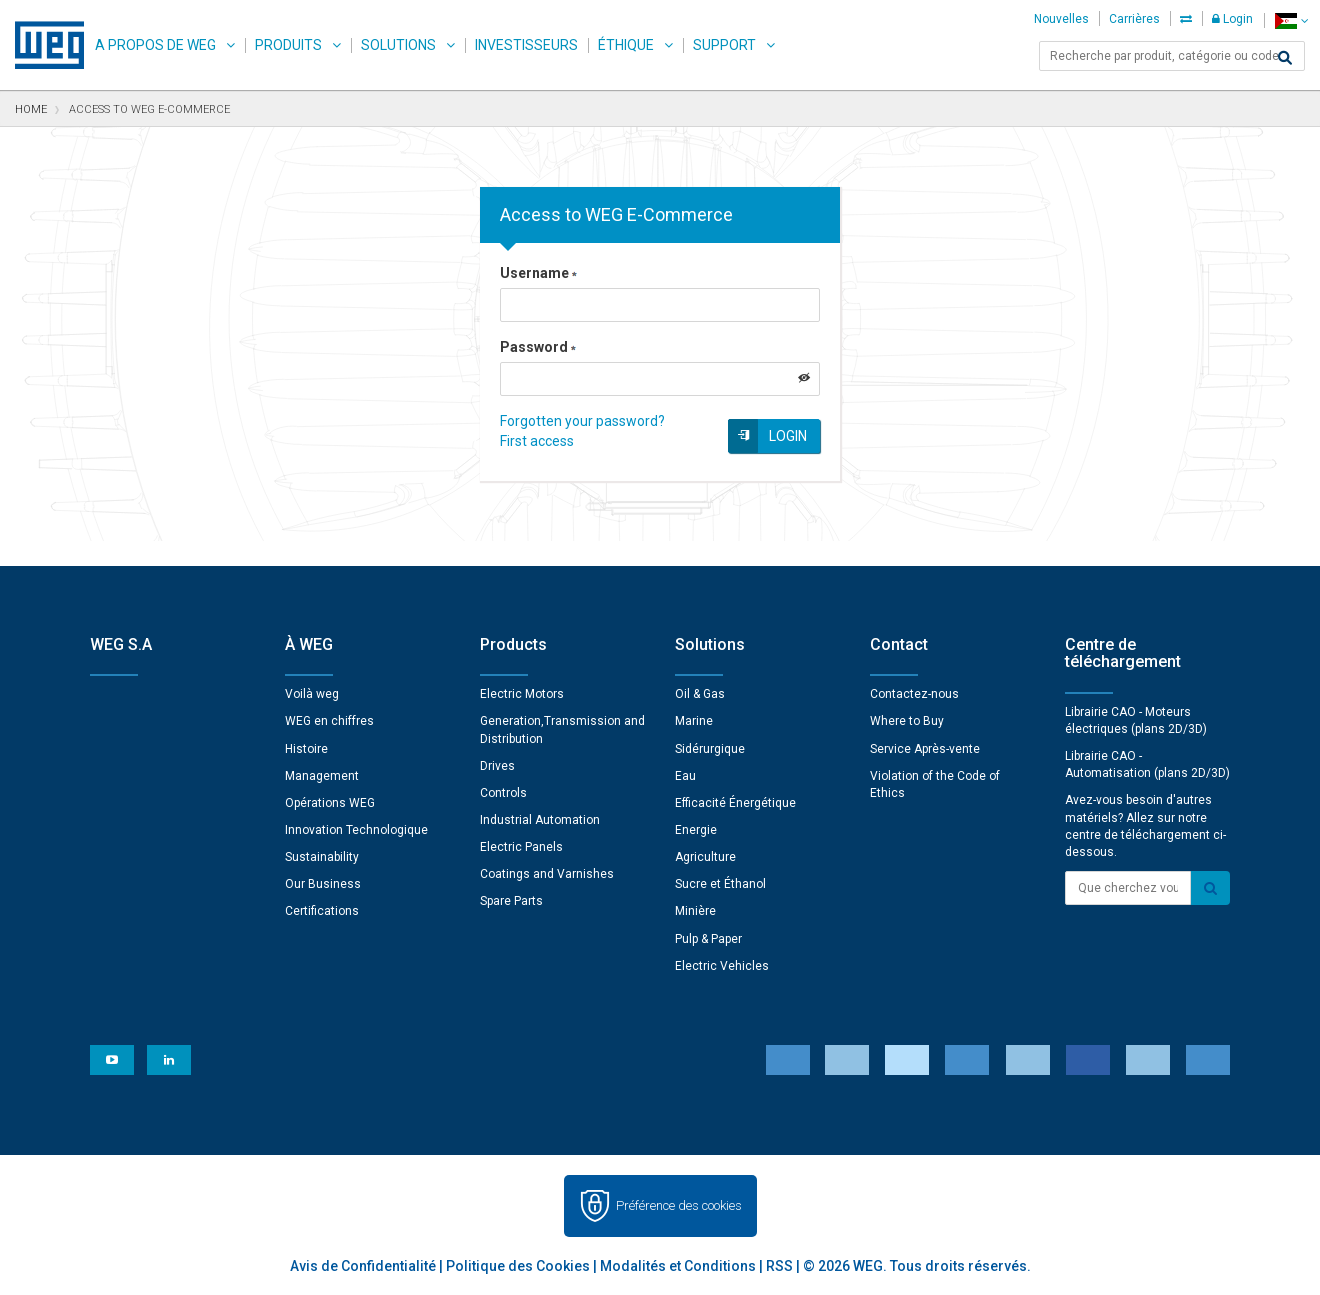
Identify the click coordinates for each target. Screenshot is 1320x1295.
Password (538, 347)
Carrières (1134, 19)
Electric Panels (521, 847)
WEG (42, 45)
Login (1232, 19)
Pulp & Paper (708, 939)
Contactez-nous (914, 694)
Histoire (306, 749)
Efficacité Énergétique (735, 803)
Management (322, 776)
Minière (695, 911)
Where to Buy (907, 721)
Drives (497, 766)
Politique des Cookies (518, 1266)
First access (537, 441)
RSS (779, 1266)
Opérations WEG (330, 803)
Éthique (626, 45)
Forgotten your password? (582, 421)
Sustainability (322, 857)
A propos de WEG (155, 45)
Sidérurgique (710, 749)
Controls (503, 793)
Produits (288, 45)
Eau (685, 776)
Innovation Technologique (356, 830)
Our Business (323, 884)
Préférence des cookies (679, 1205)
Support (724, 45)
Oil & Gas (700, 694)
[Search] (1285, 58)
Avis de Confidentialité (363, 1266)
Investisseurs (526, 45)
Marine (694, 721)
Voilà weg (312, 694)
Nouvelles (1061, 19)
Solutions (398, 45)
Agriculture (705, 857)
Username (538, 273)
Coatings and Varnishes (547, 874)
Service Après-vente (925, 749)
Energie (696, 830)
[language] (1291, 20)
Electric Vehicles (722, 966)
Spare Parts (511, 901)
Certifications (322, 911)
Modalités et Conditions (678, 1266)
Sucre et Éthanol (720, 884)
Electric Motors (522, 694)
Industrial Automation (540, 820)
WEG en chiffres (329, 721)
